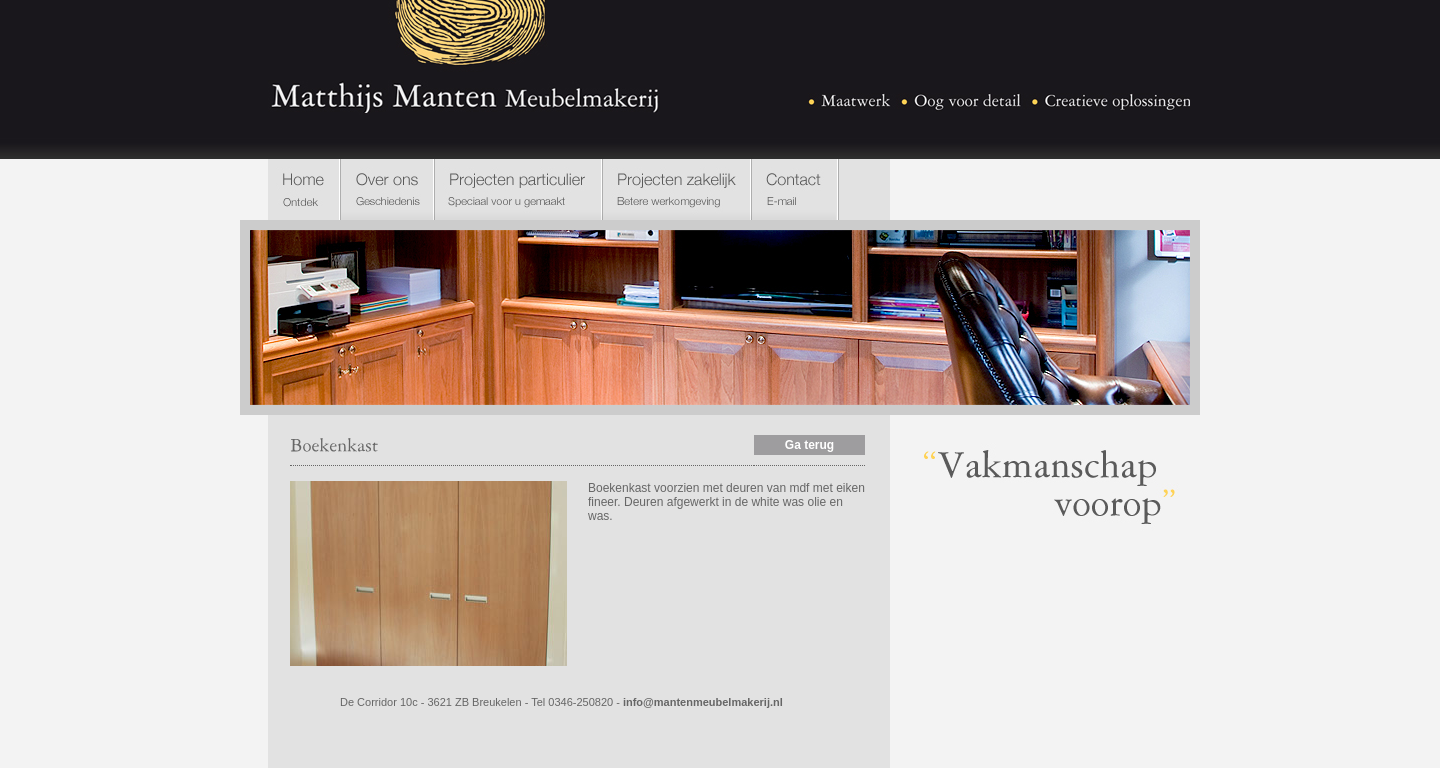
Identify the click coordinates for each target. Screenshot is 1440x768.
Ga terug (809, 445)
